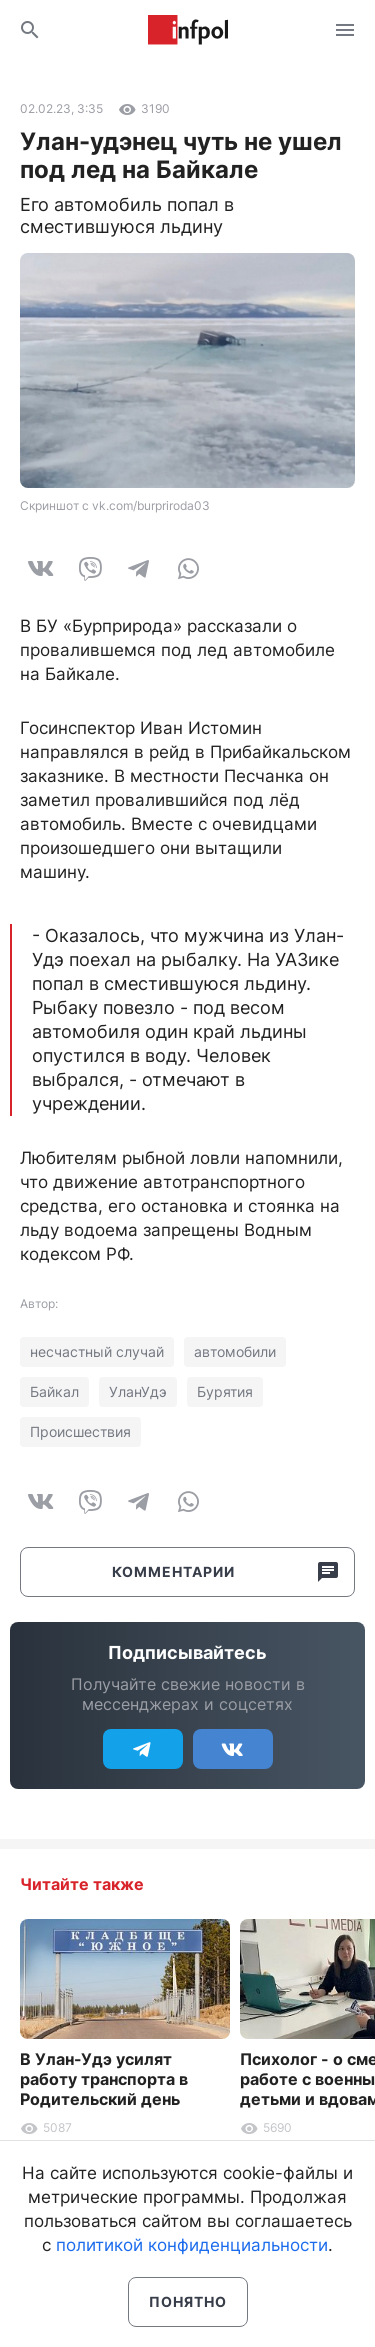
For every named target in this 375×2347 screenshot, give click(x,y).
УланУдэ (138, 1391)
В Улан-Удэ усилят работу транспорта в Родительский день (104, 2079)
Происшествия (80, 1431)
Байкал (54, 1391)
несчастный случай (97, 1351)
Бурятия (225, 1391)
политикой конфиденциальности (192, 2245)
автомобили (235, 1351)
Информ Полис (188, 30)
